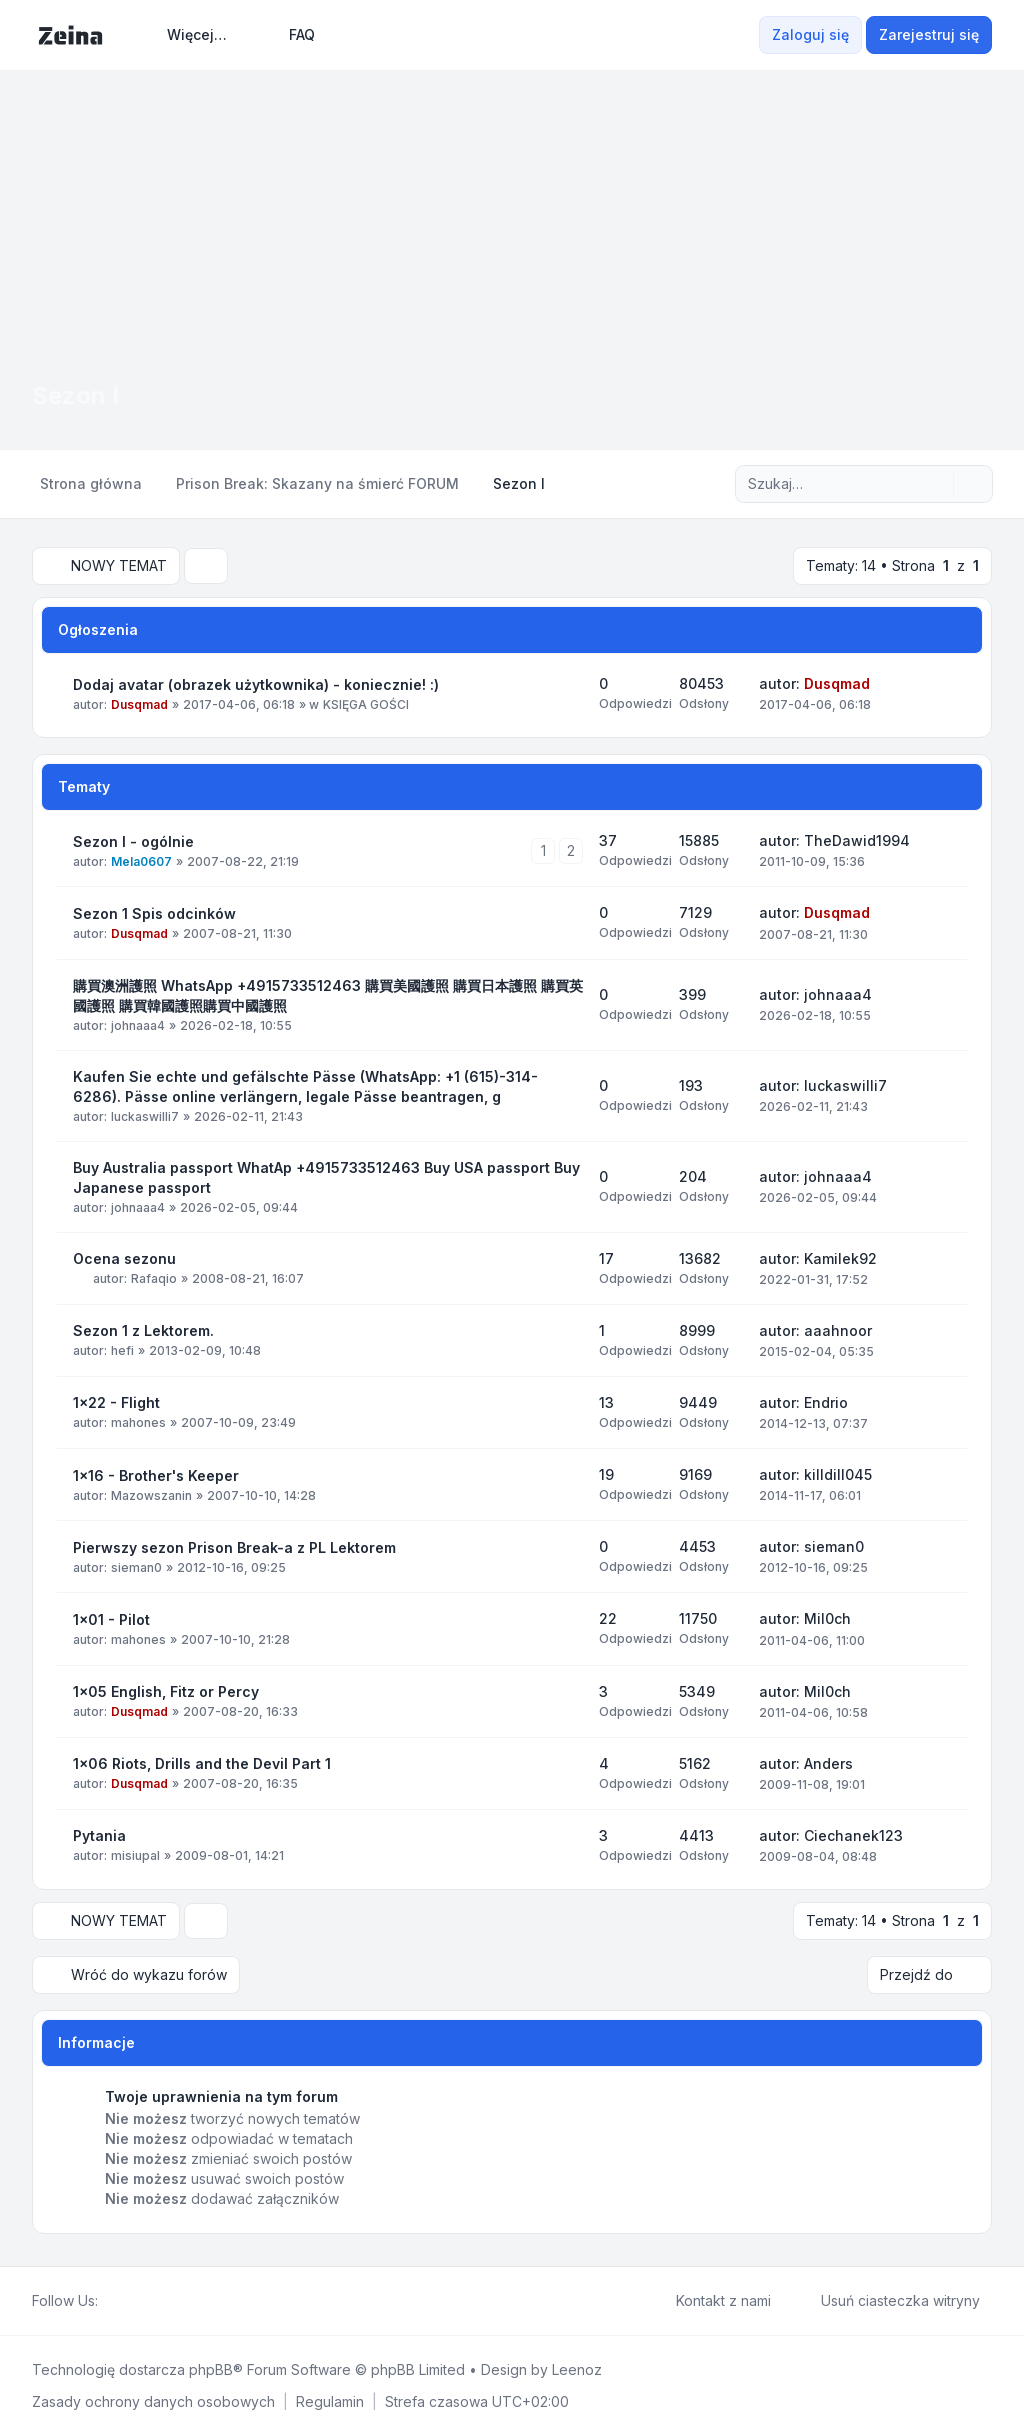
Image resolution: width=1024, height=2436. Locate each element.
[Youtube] (142, 2301)
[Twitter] (126, 2301)
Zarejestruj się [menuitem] (929, 34)
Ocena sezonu (124, 1258)
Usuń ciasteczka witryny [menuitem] (887, 2301)
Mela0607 (141, 861)
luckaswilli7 (145, 1116)
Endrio (826, 1402)
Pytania (99, 1835)
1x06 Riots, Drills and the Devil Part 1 (202, 1763)
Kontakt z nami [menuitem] (710, 2301)
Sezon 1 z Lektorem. (143, 1330)
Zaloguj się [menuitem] (810, 34)
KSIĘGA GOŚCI (366, 704)
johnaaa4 (138, 1025)
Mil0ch (827, 1618)
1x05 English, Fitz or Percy (166, 1691)
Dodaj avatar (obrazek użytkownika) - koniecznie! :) (256, 684)
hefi (122, 1350)
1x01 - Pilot (111, 1619)
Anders (828, 1763)
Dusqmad (139, 704)
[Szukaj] (936, 484)
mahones (138, 1422)
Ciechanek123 (853, 1835)
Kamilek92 (840, 1258)
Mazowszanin (151, 1495)
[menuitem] (188, 35)
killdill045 (838, 1474)
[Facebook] (110, 2301)
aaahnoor (838, 1330)
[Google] (158, 2301)
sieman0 (136, 1567)
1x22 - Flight (116, 1402)
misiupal (135, 1855)
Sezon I (75, 395)
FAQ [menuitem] (289, 35)
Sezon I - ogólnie (133, 841)
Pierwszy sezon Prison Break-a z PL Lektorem (234, 1547)
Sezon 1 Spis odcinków (154, 913)
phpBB (211, 2369)
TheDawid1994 (857, 840)
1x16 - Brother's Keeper (156, 1475)
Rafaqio (154, 1278)
